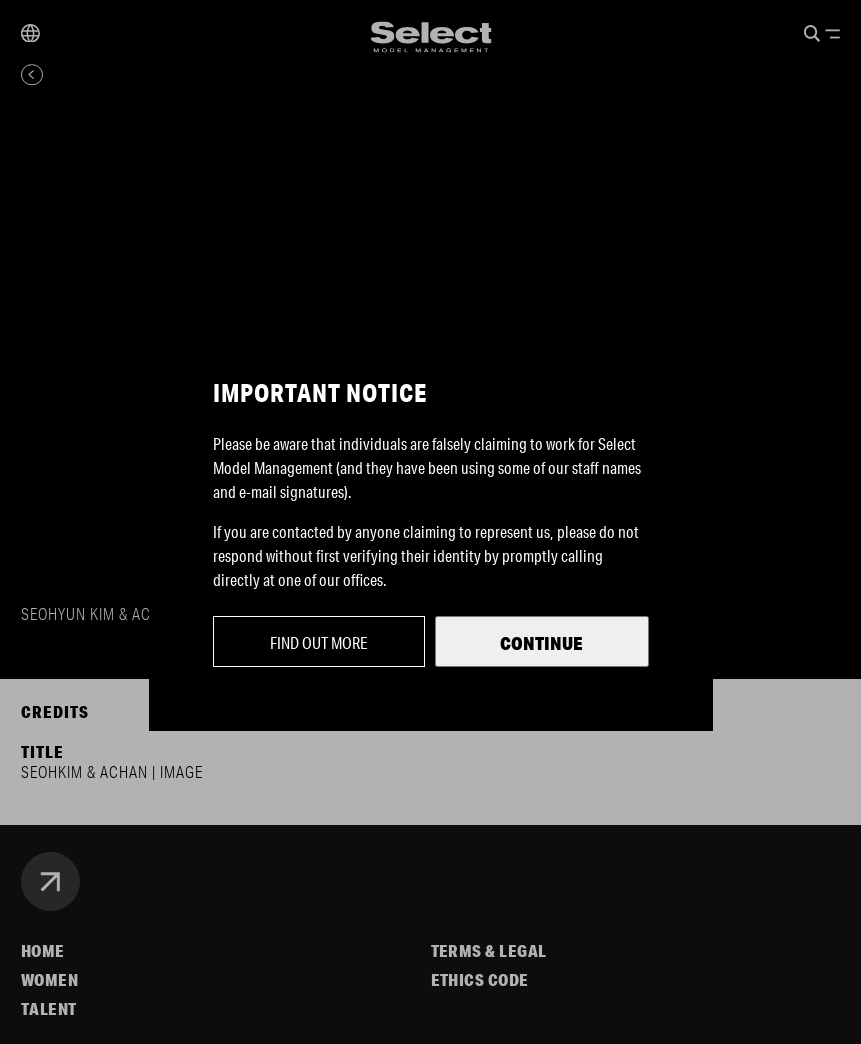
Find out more (319, 642)
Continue (541, 643)
